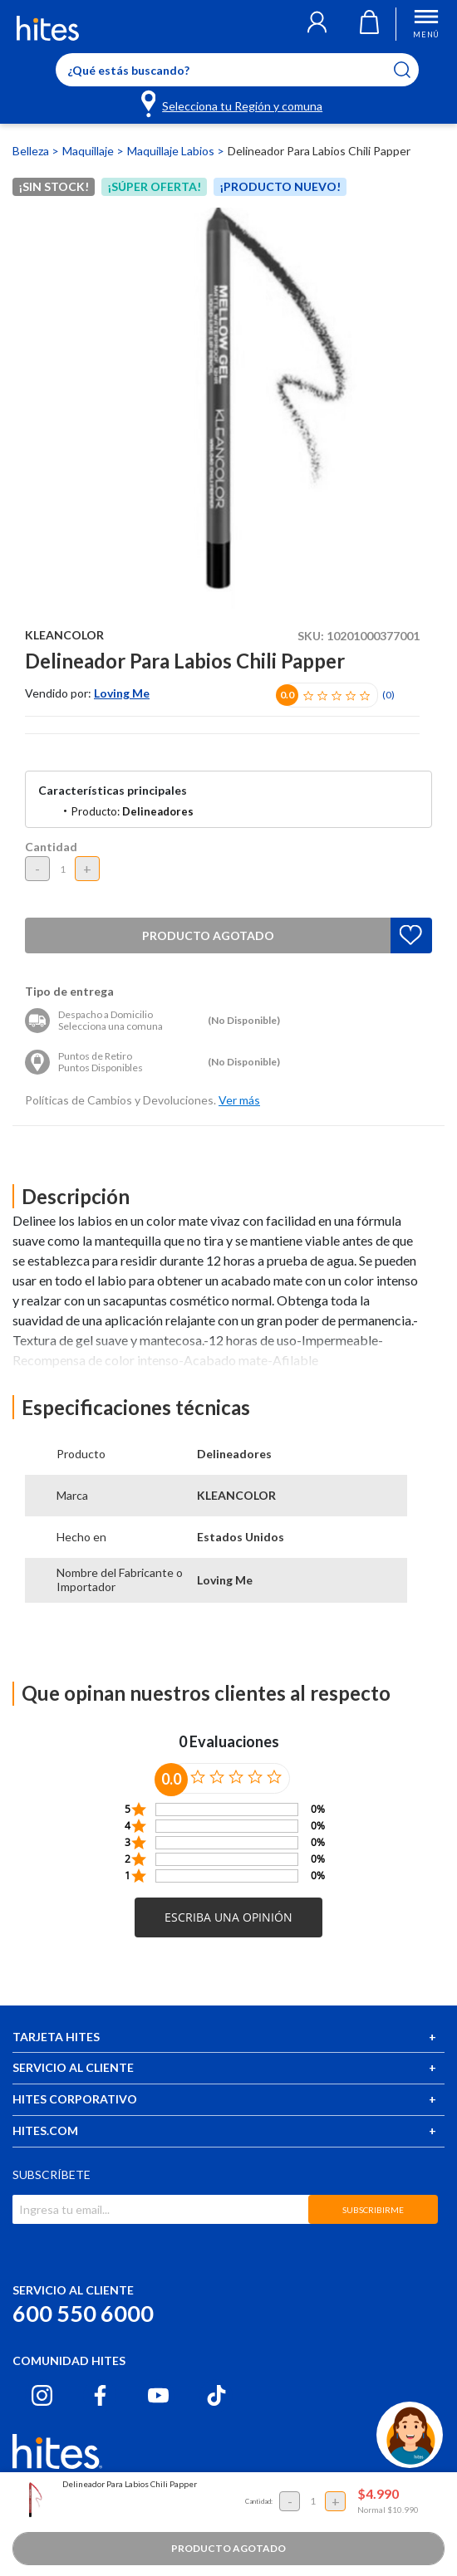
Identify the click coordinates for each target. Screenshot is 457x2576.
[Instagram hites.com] (42, 2395)
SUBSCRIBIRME (373, 2210)
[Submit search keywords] (412, 69)
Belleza (32, 151)
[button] (317, 24)
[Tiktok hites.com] (216, 2395)
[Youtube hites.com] (158, 2395)
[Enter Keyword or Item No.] (237, 69)
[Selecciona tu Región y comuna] (233, 103)
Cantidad (51, 847)
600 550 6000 (83, 2313)
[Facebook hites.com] (100, 2395)
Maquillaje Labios (172, 151)
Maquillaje (89, 151)
